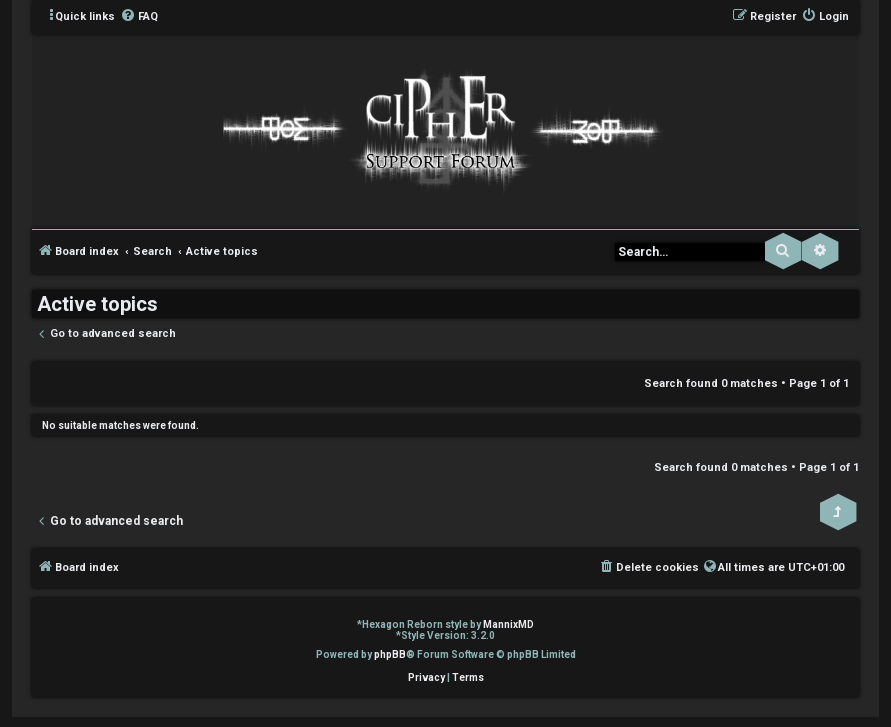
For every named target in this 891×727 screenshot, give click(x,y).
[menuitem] (139, 17)
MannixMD (508, 624)
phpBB (390, 654)
